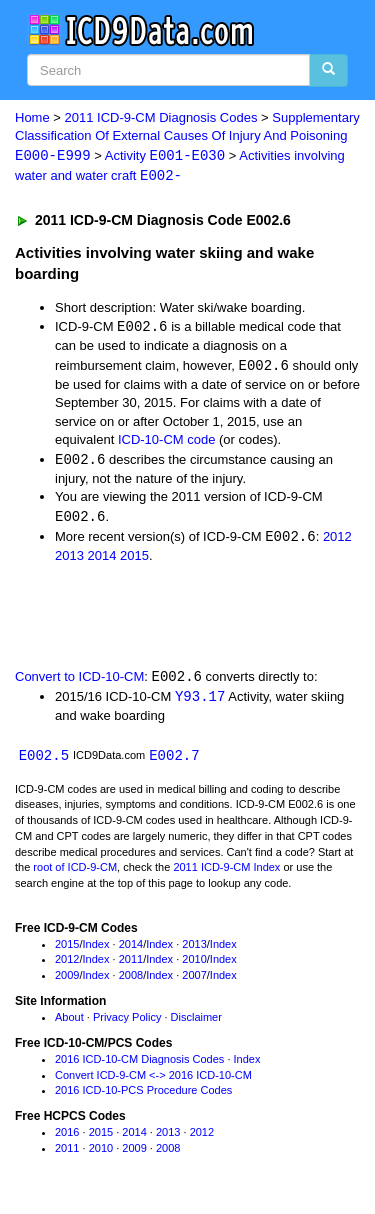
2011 (131, 965)
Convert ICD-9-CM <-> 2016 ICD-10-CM (153, 1080)
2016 (67, 1138)
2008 (131, 981)
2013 (69, 559)
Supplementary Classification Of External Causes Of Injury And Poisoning (187, 137)
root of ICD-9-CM (75, 873)
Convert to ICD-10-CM (79, 681)
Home (32, 117)
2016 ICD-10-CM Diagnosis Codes (139, 1065)
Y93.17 (200, 701)
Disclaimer (196, 1023)
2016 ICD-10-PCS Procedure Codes (143, 1096)
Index (96, 949)
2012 (337, 540)
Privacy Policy (127, 1023)
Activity (165, 156)
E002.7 (174, 760)
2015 (134, 559)
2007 (194, 981)
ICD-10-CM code (167, 442)
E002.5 (44, 760)
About (69, 1023)
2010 (194, 965)
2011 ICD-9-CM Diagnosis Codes (161, 117)
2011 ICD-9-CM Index (226, 873)
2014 (102, 559)
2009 (67, 981)
